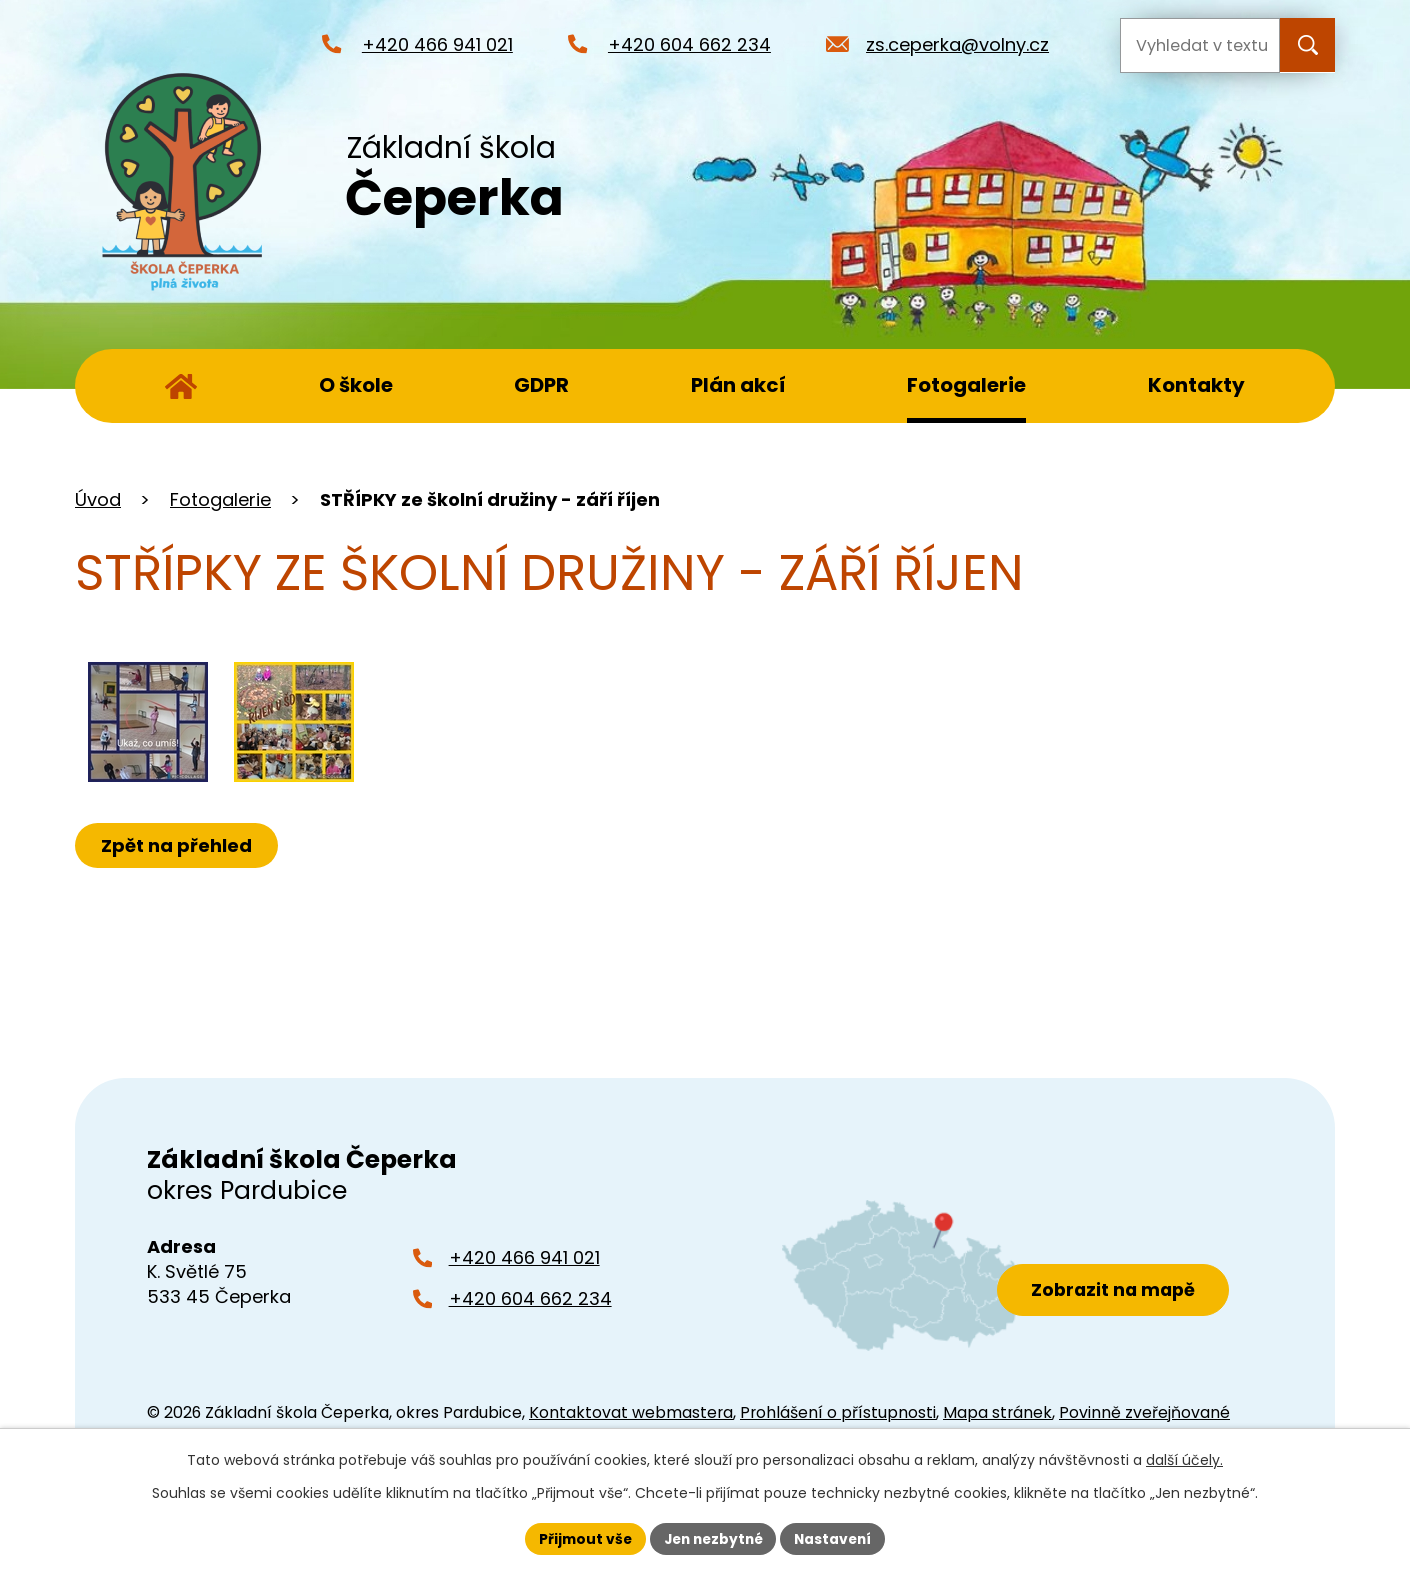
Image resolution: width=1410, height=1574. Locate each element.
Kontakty (1196, 385)
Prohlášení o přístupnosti (838, 1412)
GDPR (541, 385)
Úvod (181, 386)
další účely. (1184, 1460)
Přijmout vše (580, 1538)
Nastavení (837, 1538)
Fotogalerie (966, 385)
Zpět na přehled (177, 845)
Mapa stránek (997, 1412)
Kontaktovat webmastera (631, 1412)
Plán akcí (738, 385)
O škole (356, 385)
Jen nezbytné (712, 1538)
